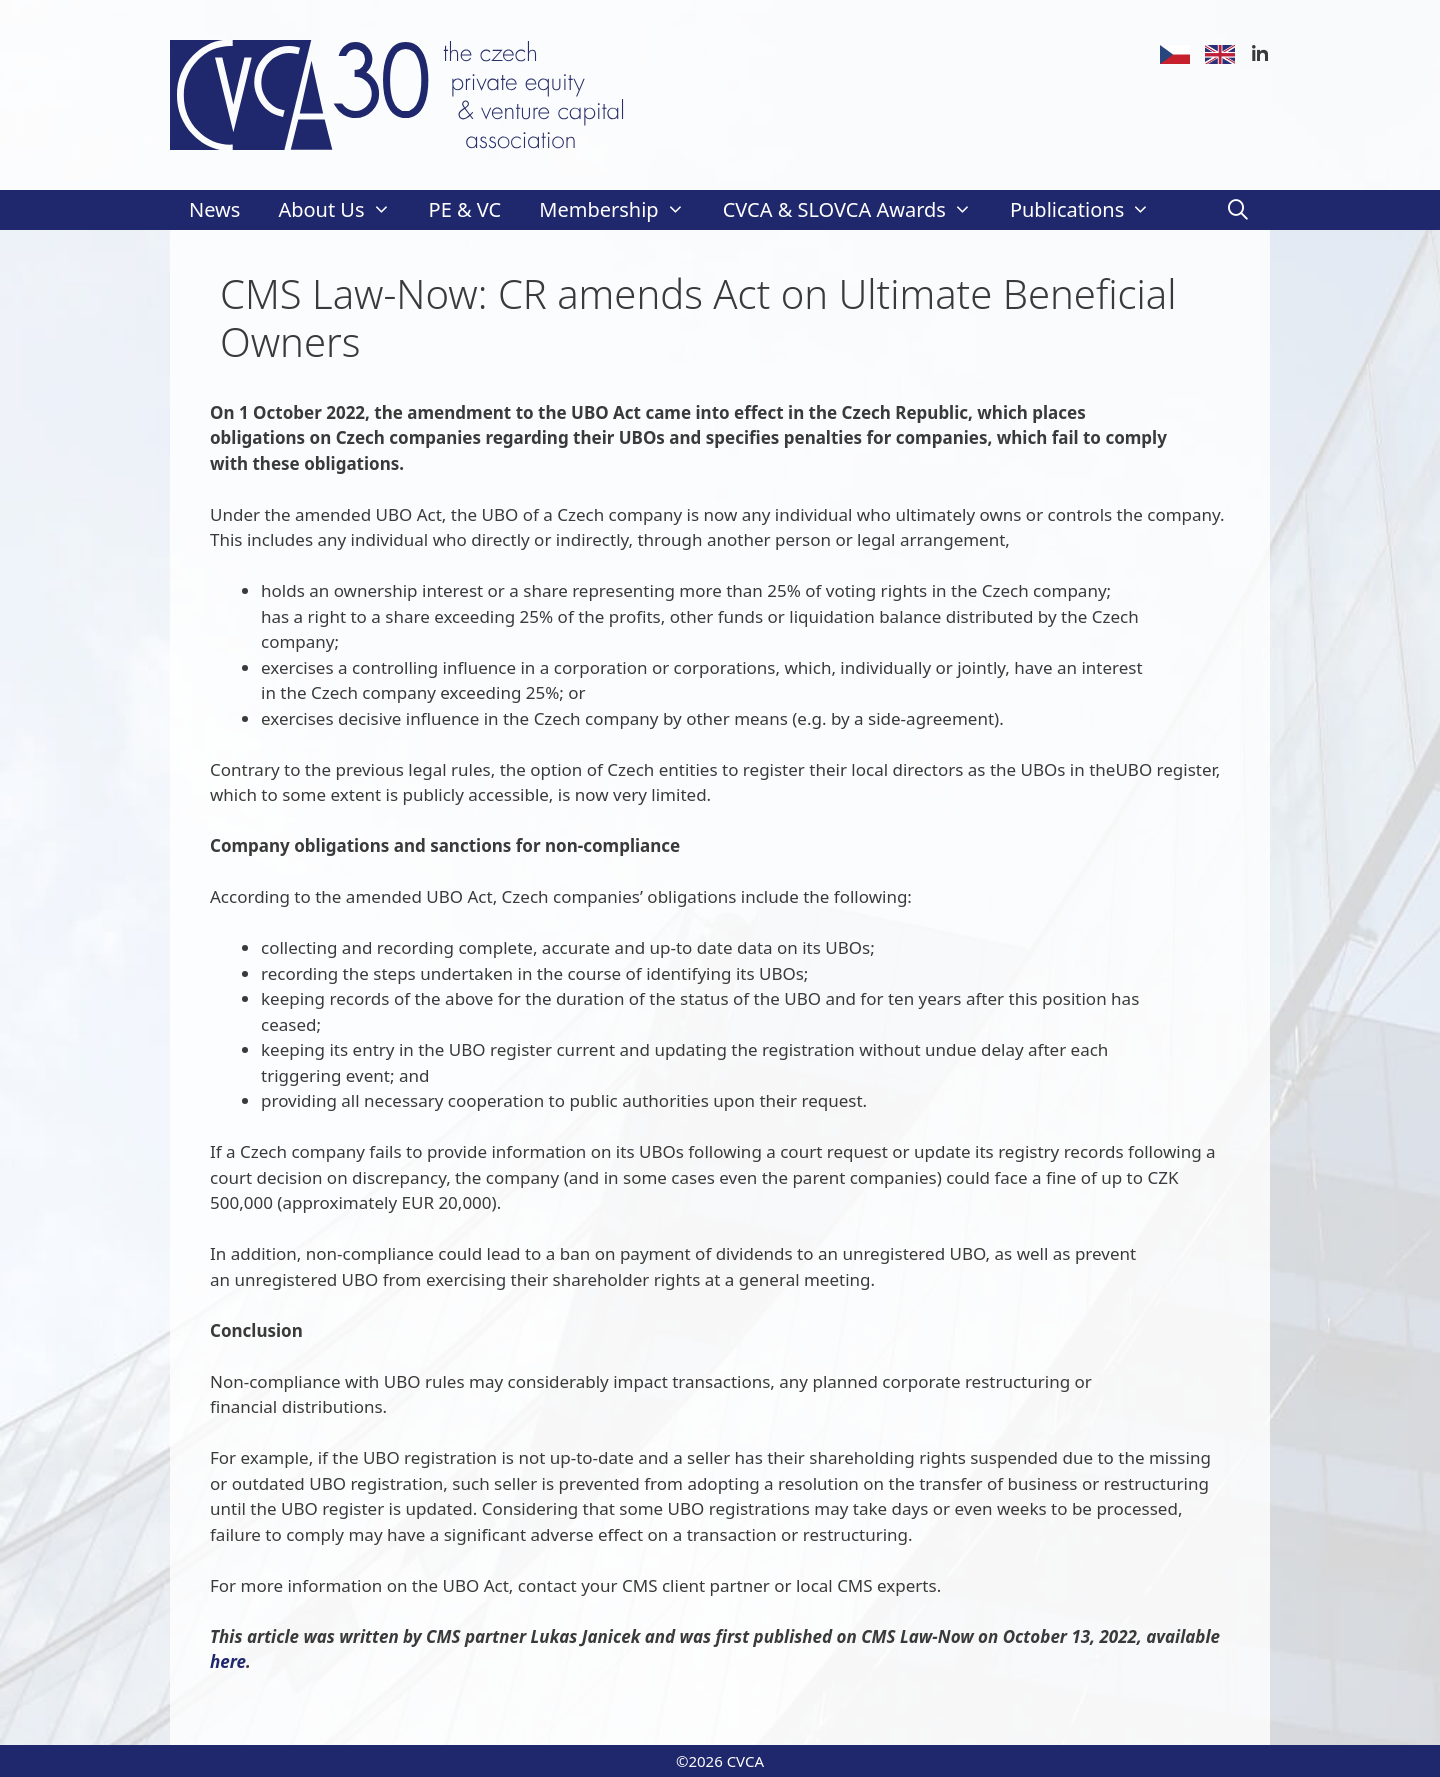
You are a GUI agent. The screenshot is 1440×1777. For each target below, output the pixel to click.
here (228, 1661)
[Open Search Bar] (1238, 210)
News (214, 209)
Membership (621, 210)
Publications (1089, 210)
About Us (343, 210)
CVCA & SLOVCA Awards (857, 210)
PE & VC (465, 209)
